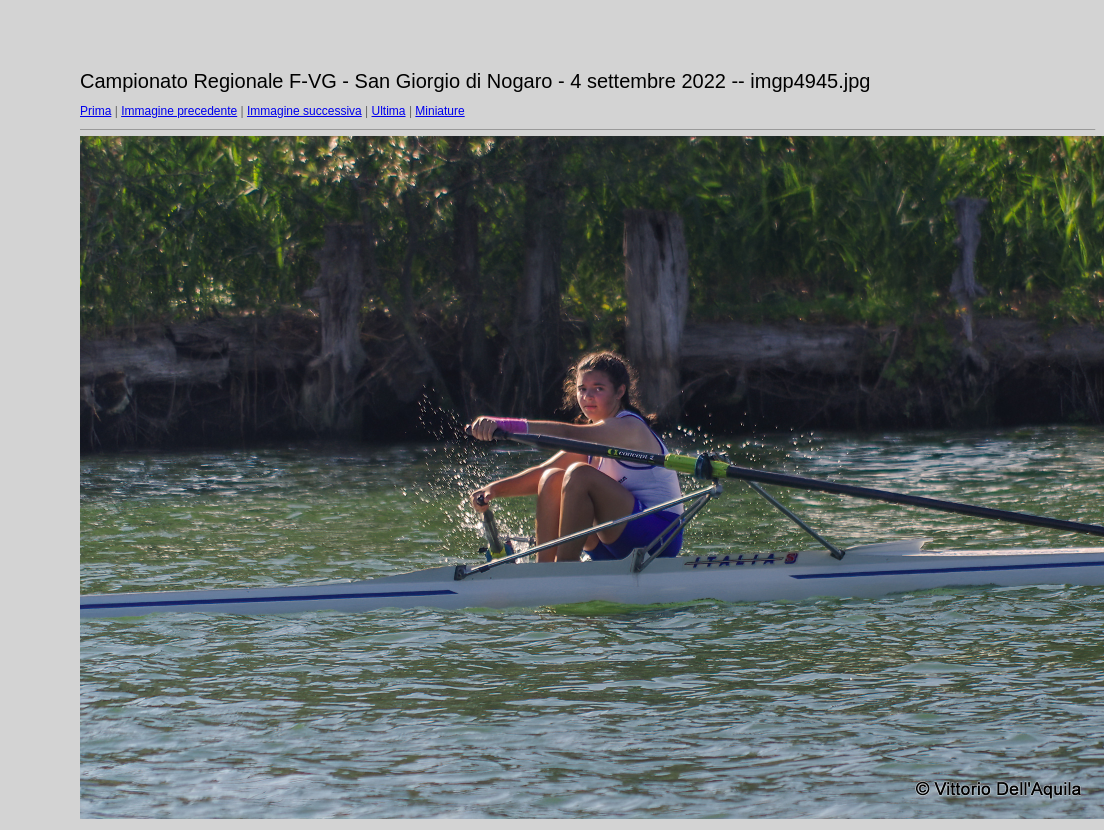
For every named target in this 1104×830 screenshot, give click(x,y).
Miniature (439, 111)
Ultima (389, 111)
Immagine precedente (179, 111)
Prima (95, 111)
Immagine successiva (304, 111)
